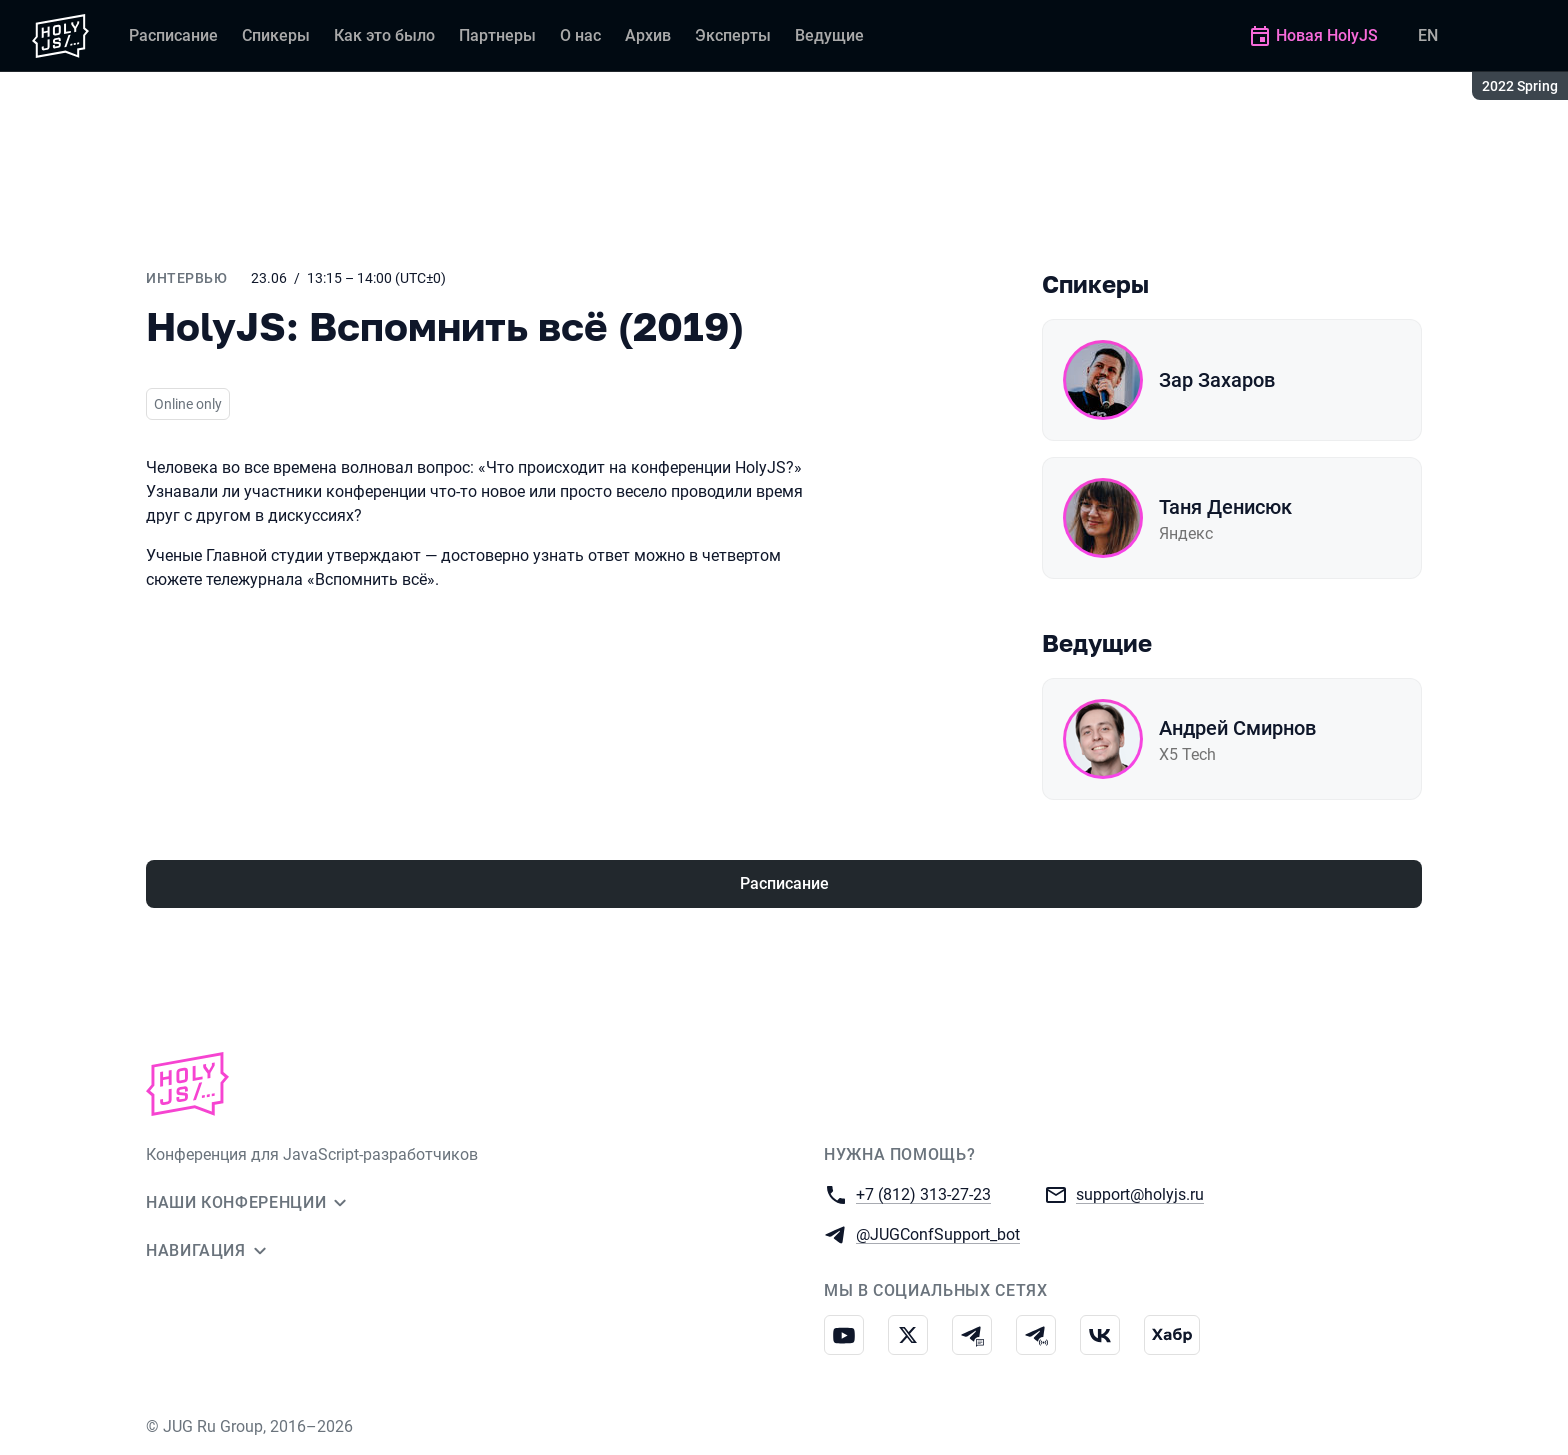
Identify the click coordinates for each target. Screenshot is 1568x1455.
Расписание (784, 883)
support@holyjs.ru (1140, 1193)
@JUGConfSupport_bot (938, 1233)
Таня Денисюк (1225, 507)
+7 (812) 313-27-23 (923, 1193)
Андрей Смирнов (1237, 728)
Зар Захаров (1217, 380)
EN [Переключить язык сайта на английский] (1428, 35)
